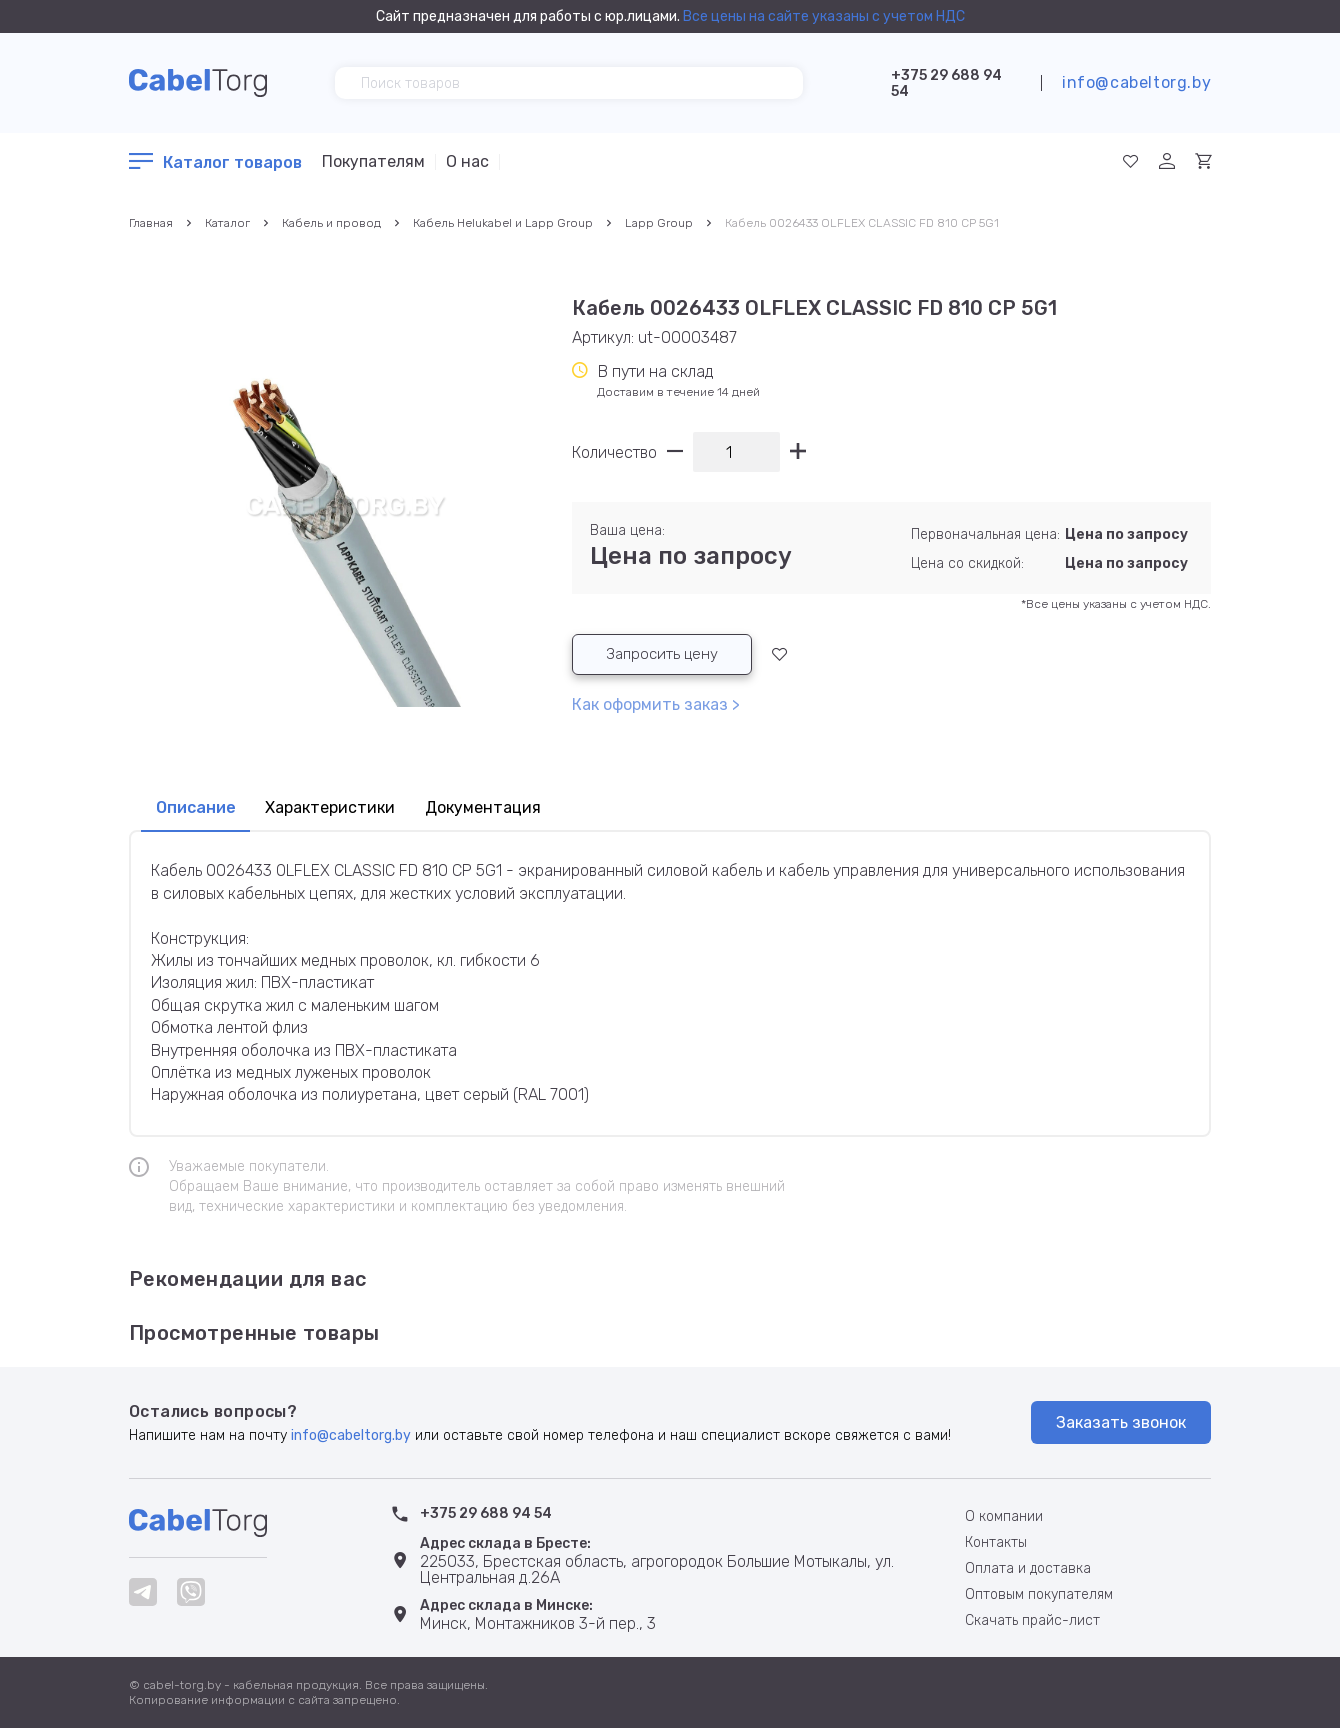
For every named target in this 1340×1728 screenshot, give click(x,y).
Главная (151, 223)
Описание (198, 809)
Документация (501, 809)
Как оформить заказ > (656, 705)
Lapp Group (659, 223)
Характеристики (340, 809)
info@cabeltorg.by (1136, 82)
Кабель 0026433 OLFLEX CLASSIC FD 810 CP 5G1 (862, 223)
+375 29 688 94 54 (946, 83)
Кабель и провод (331, 223)
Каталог (227, 223)
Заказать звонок (1121, 1422)
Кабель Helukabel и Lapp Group (503, 223)
